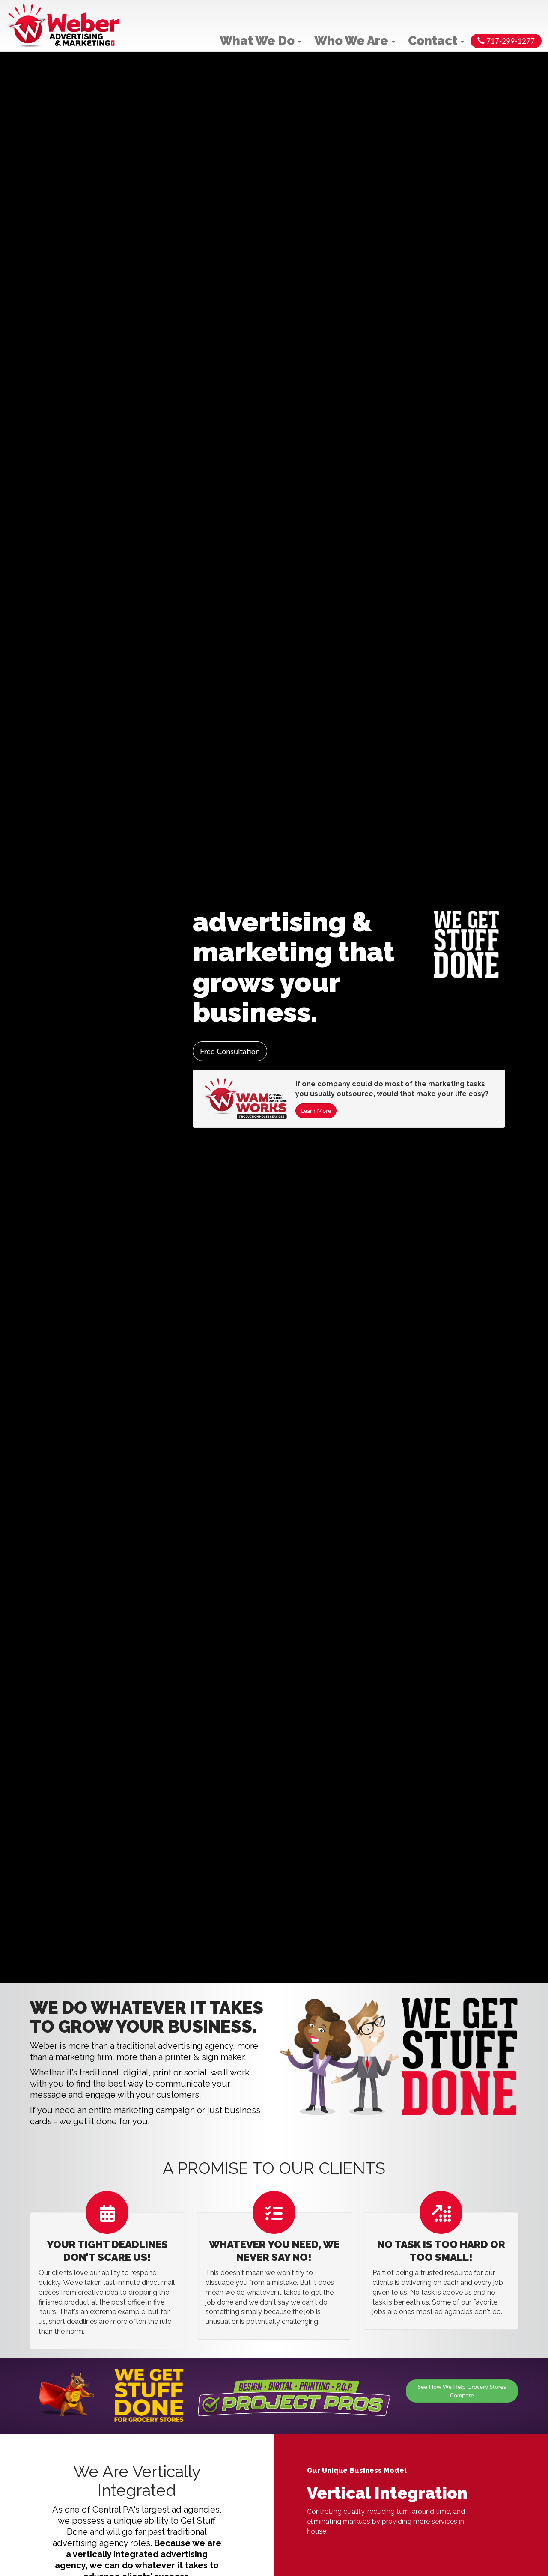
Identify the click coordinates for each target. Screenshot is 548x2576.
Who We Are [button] (354, 40)
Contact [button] (436, 40)
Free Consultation (230, 1051)
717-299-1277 (506, 40)
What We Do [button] (260, 40)
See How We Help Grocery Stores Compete (462, 2391)
